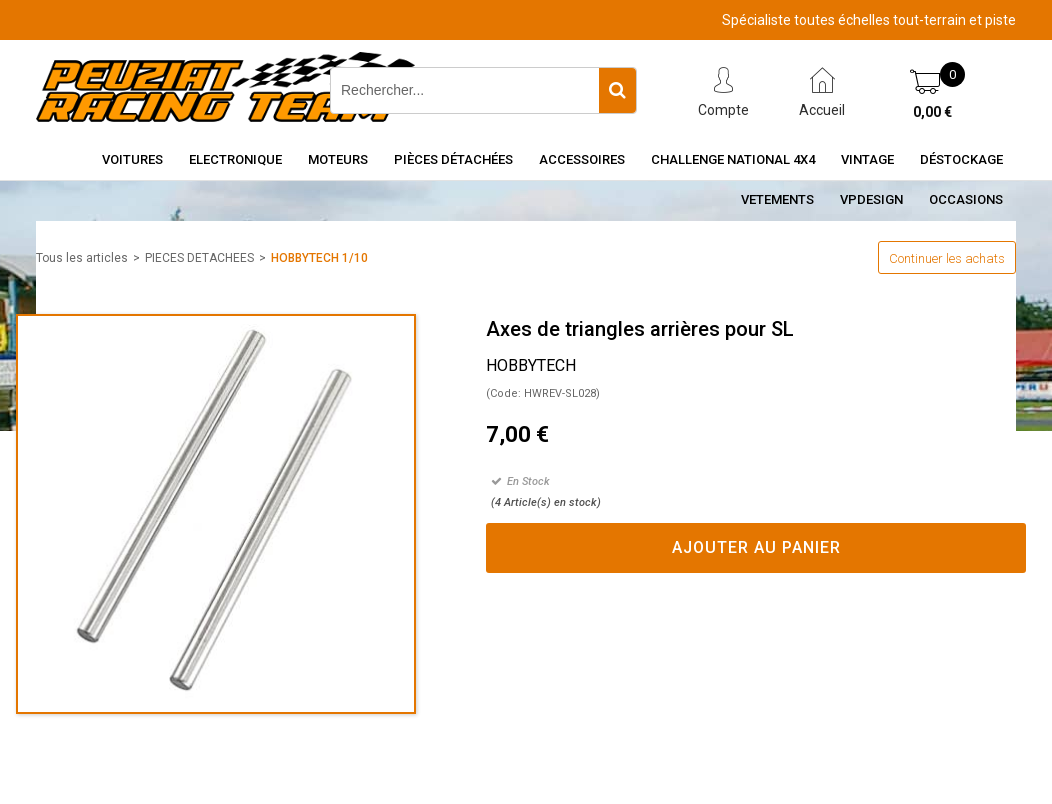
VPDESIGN (871, 199)
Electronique (235, 159)
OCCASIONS (966, 199)
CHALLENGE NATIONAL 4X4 (733, 159)
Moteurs (338, 159)
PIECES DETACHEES (199, 258)
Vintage (867, 159)
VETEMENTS (777, 199)
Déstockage (961, 159)
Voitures (132, 159)
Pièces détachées (453, 159)
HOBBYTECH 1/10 (319, 258)
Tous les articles (82, 258)
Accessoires (582, 159)
